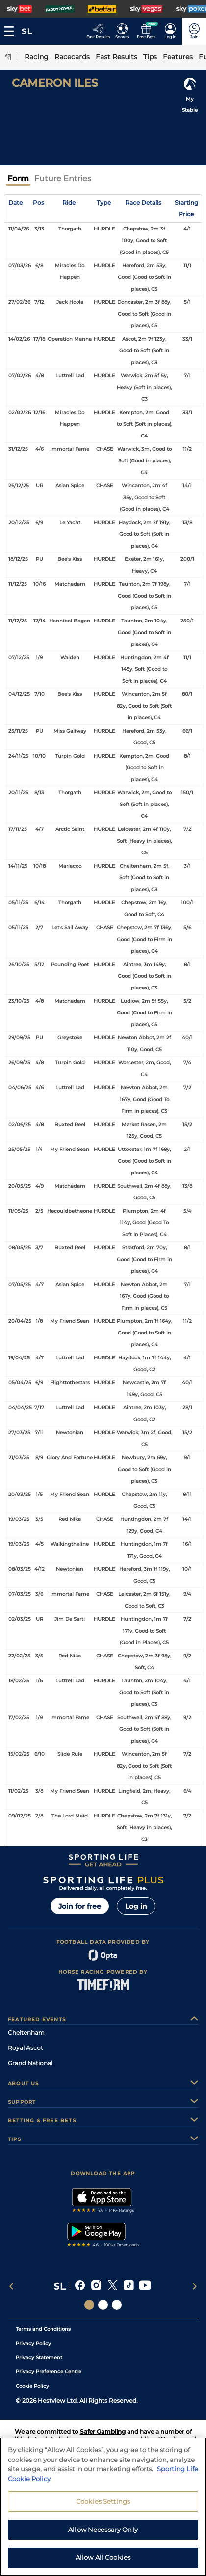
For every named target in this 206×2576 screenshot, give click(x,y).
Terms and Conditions (43, 2329)
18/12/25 (18, 559)
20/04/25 (19, 1321)
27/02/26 (19, 302)
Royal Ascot (25, 2047)
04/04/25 (20, 1407)
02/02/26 (19, 412)
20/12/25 (18, 522)
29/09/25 (19, 1038)
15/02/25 (18, 1754)
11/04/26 (18, 229)
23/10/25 (18, 1001)
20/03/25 (19, 1494)
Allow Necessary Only (103, 2536)
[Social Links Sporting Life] (89, 2305)
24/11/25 (18, 756)
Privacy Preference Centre (48, 2372)
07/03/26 (19, 265)
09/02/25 (19, 1816)
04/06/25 (19, 1087)
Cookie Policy (32, 2386)
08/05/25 (19, 1247)
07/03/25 (19, 1594)
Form (18, 178)
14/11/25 (17, 866)
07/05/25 (19, 1284)
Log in (136, 1906)
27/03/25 (19, 1432)
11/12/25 (17, 584)
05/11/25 (18, 902)
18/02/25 (18, 1681)
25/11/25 (18, 731)
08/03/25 (19, 1569)
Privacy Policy (33, 2343)
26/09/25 (19, 1062)
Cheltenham (26, 2032)
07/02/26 (19, 375)
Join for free (79, 1906)
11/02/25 (18, 1791)
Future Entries (62, 178)
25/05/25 (19, 1149)
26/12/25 (18, 486)
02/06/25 (19, 1124)
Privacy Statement (39, 2357)
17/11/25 (17, 829)
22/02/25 (19, 1656)
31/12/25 (18, 449)
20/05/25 (19, 1186)
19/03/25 (18, 1519)
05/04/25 (19, 1383)
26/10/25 (18, 964)
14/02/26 (19, 339)
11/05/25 (18, 1211)
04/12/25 (19, 694)
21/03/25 (18, 1457)
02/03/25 (19, 1619)
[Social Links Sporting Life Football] (117, 2305)
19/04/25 (19, 1358)
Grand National (30, 2063)
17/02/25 (18, 1717)
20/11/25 (18, 792)
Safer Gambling (103, 2431)
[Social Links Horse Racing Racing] (103, 2305)
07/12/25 (18, 657)
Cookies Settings (103, 2507)
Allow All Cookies (103, 2564)
